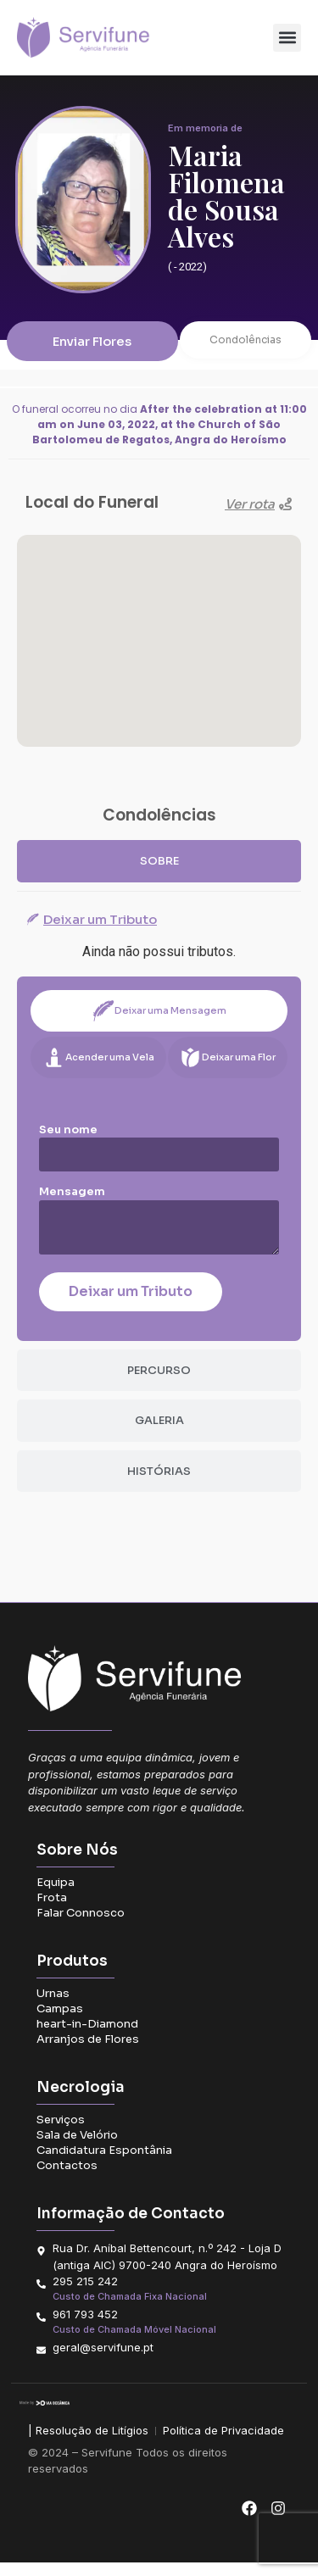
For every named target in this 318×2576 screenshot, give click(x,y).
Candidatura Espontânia (104, 2163)
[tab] (159, 874)
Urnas (53, 2007)
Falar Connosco (80, 1926)
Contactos (67, 2179)
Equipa (55, 1896)
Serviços (60, 2133)
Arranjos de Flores (87, 2052)
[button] (287, 38)
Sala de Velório (77, 2148)
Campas (59, 2022)
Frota (51, 1911)
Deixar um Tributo (130, 1304)
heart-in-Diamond (87, 2037)
